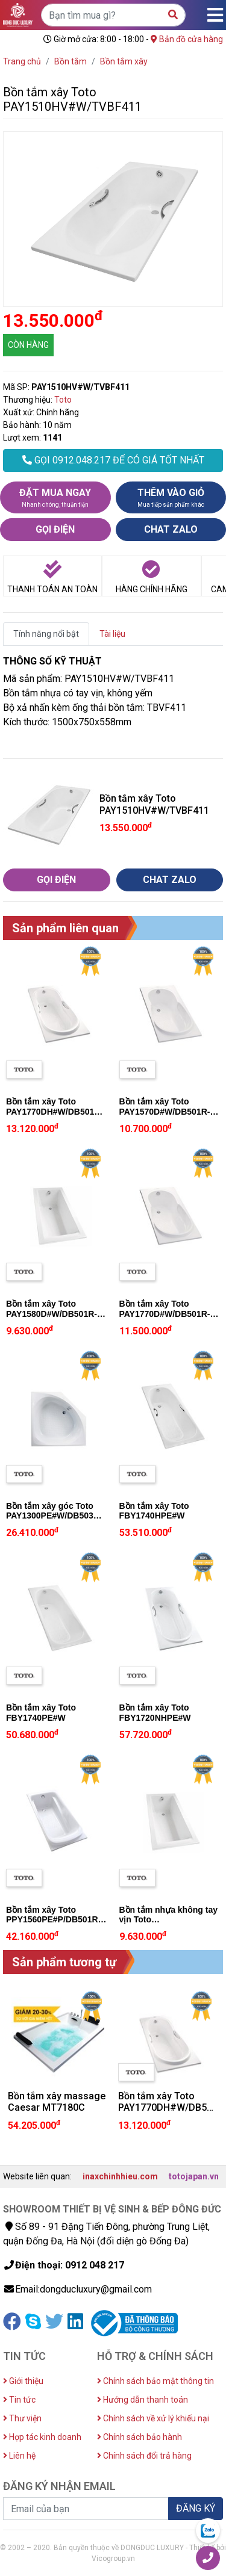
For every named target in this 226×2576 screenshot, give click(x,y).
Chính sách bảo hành (139, 2437)
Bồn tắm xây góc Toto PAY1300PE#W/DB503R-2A (54, 1516)
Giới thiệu (23, 2381)
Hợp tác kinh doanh (42, 2437)
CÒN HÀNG (28, 345)
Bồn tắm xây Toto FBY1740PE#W (41, 1713)
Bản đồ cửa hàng (187, 39)
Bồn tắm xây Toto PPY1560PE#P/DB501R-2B (53, 1920)
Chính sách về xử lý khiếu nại (153, 2418)
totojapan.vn (194, 2176)
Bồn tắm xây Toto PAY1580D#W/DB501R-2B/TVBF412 (51, 1314)
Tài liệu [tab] (112, 634)
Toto (63, 399)
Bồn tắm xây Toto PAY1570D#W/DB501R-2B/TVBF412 (164, 1112)
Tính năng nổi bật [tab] (46, 634)
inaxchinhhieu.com (120, 2176)
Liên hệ (19, 2455)
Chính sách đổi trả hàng (144, 2455)
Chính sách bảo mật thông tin (155, 2381)
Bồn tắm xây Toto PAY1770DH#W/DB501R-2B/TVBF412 (54, 1112)
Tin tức (19, 2399)
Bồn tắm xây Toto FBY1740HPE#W (154, 1511)
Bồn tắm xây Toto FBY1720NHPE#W (155, 1713)
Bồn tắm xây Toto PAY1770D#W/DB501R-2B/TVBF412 (164, 1314)
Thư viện (22, 2418)
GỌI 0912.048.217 (113, 460)
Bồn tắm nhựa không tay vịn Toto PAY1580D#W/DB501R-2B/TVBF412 (168, 1925)
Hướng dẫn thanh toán (142, 2399)
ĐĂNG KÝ (195, 2508)
